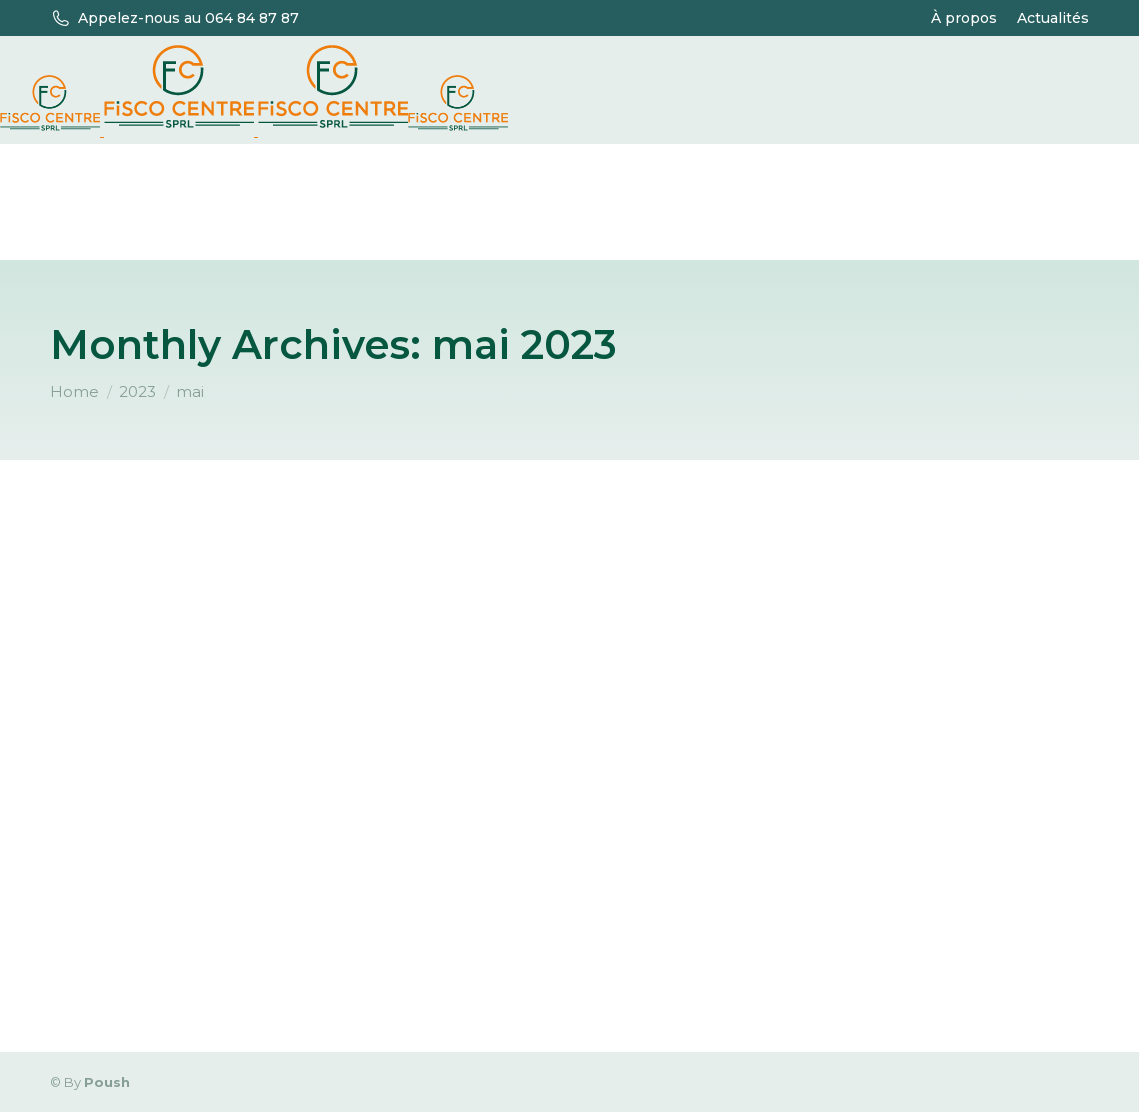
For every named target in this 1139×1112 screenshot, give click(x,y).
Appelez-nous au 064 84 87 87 (188, 18)
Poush (107, 1082)
